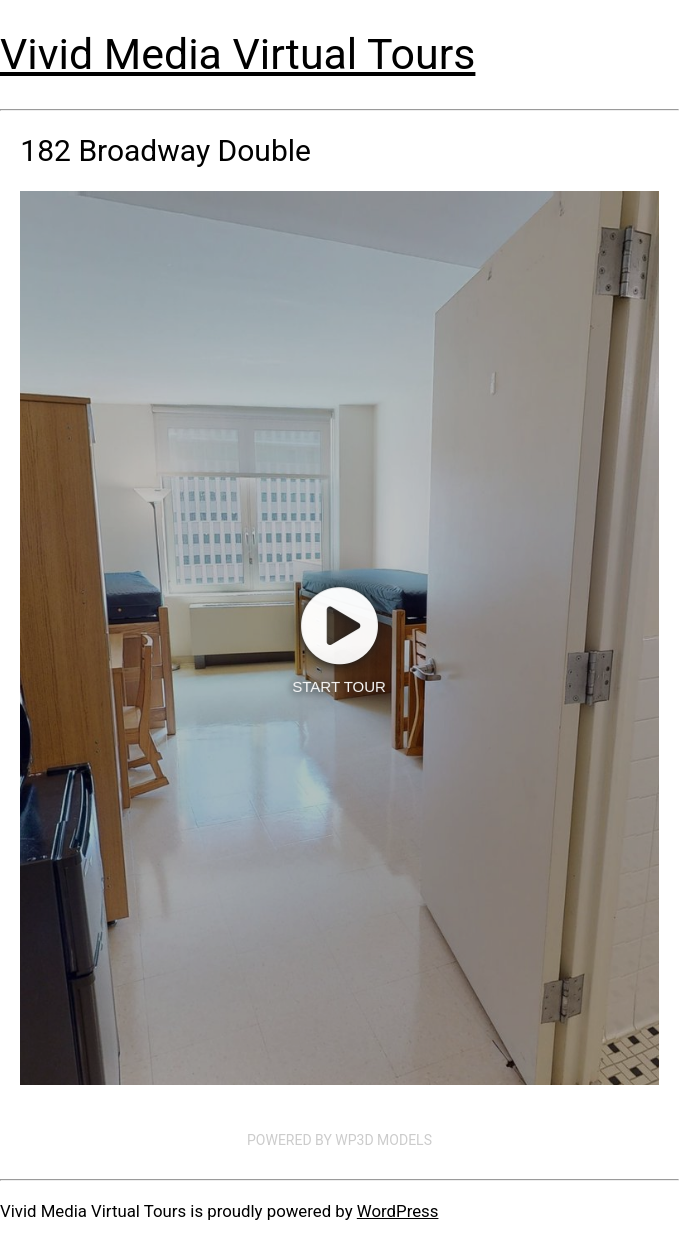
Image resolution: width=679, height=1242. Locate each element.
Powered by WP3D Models (339, 1140)
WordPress (398, 1211)
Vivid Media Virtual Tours (237, 54)
